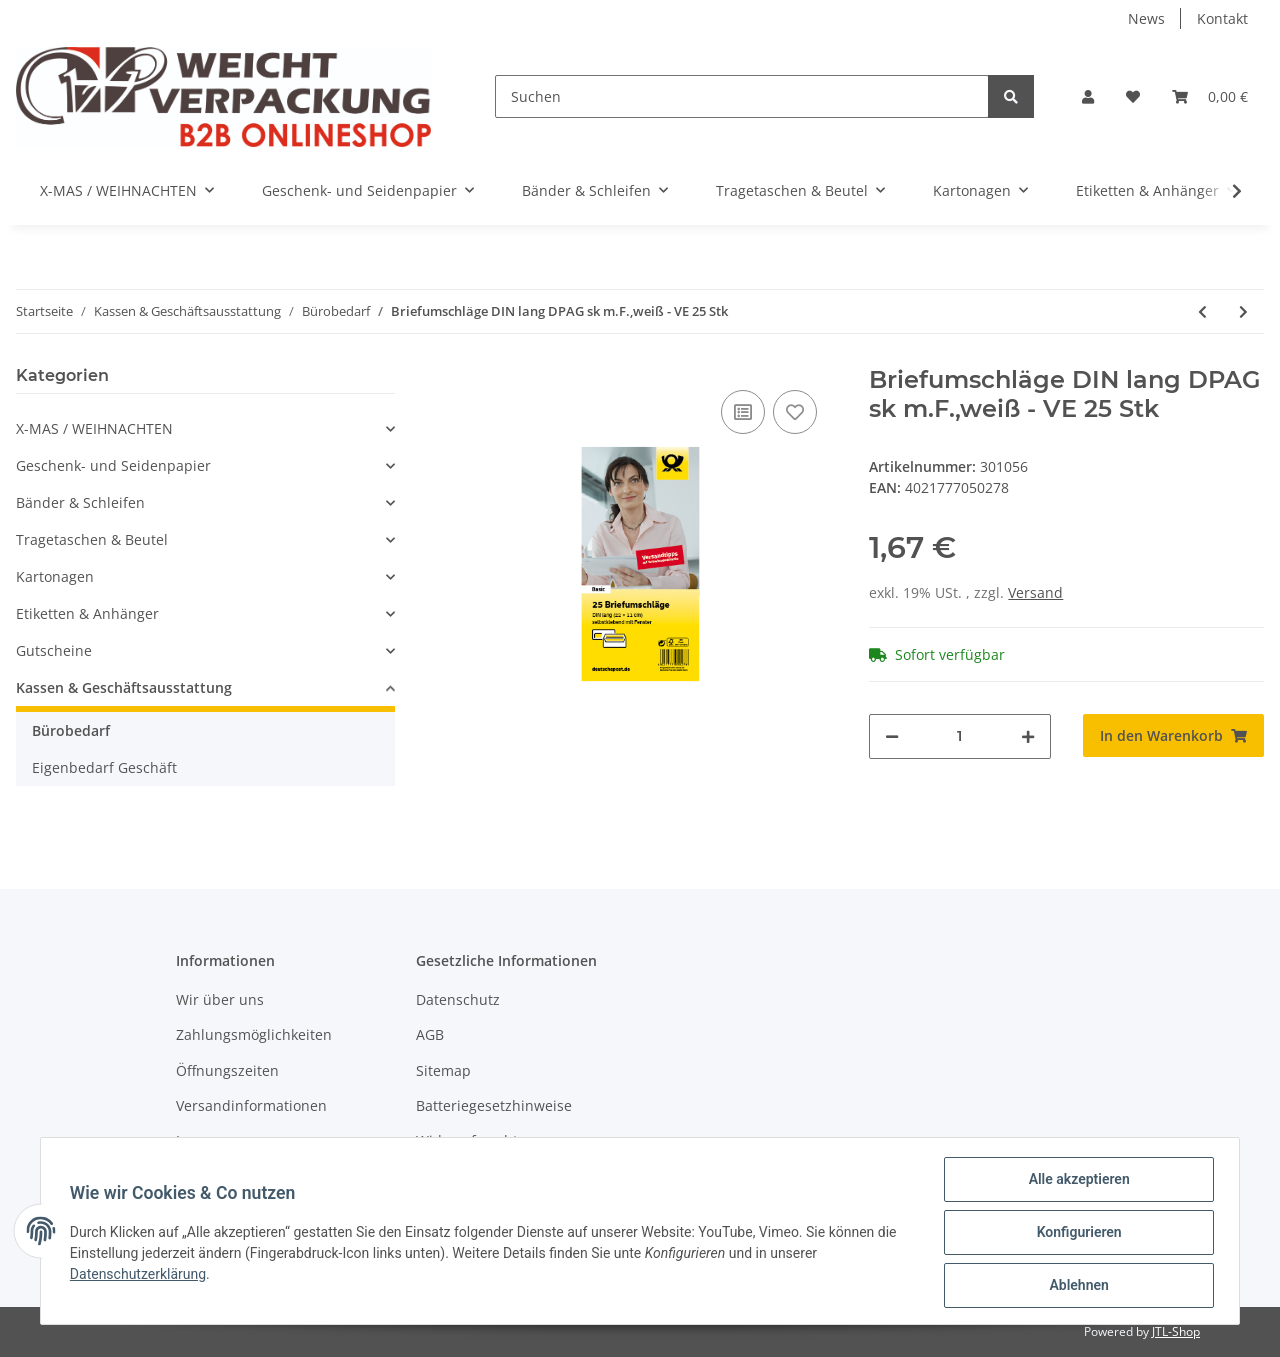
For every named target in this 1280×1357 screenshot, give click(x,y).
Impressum (214, 1140)
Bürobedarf (71, 730)
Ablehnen (1075, 1286)
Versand (1035, 592)
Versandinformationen (251, 1105)
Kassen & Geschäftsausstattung (124, 687)
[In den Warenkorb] (1173, 735)
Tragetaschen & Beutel (92, 539)
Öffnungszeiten (227, 1070)
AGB (430, 1034)
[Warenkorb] (1210, 96)
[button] (1088, 96)
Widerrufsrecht (467, 1140)
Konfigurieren (1075, 1234)
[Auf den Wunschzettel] (795, 412)
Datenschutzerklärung (141, 1276)
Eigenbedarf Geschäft (104, 767)
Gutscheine (54, 650)
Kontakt (1222, 18)
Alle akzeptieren (1075, 1182)
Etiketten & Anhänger (87, 613)
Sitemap (443, 1070)
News (1146, 18)
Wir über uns (220, 999)
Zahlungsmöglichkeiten (254, 1034)
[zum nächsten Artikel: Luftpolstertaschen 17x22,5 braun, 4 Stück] (1243, 311)
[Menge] (959, 736)
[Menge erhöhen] (1028, 736)
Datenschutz (458, 999)
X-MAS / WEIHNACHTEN (94, 428)
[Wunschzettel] (1133, 96)
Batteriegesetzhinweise (494, 1105)
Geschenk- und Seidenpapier (113, 465)
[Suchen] (742, 96)
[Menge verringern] (892, 736)
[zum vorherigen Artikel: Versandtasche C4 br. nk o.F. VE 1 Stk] (1202, 311)
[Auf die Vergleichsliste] (743, 412)
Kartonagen (55, 576)
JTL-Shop (1176, 1331)
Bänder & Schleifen (80, 502)
